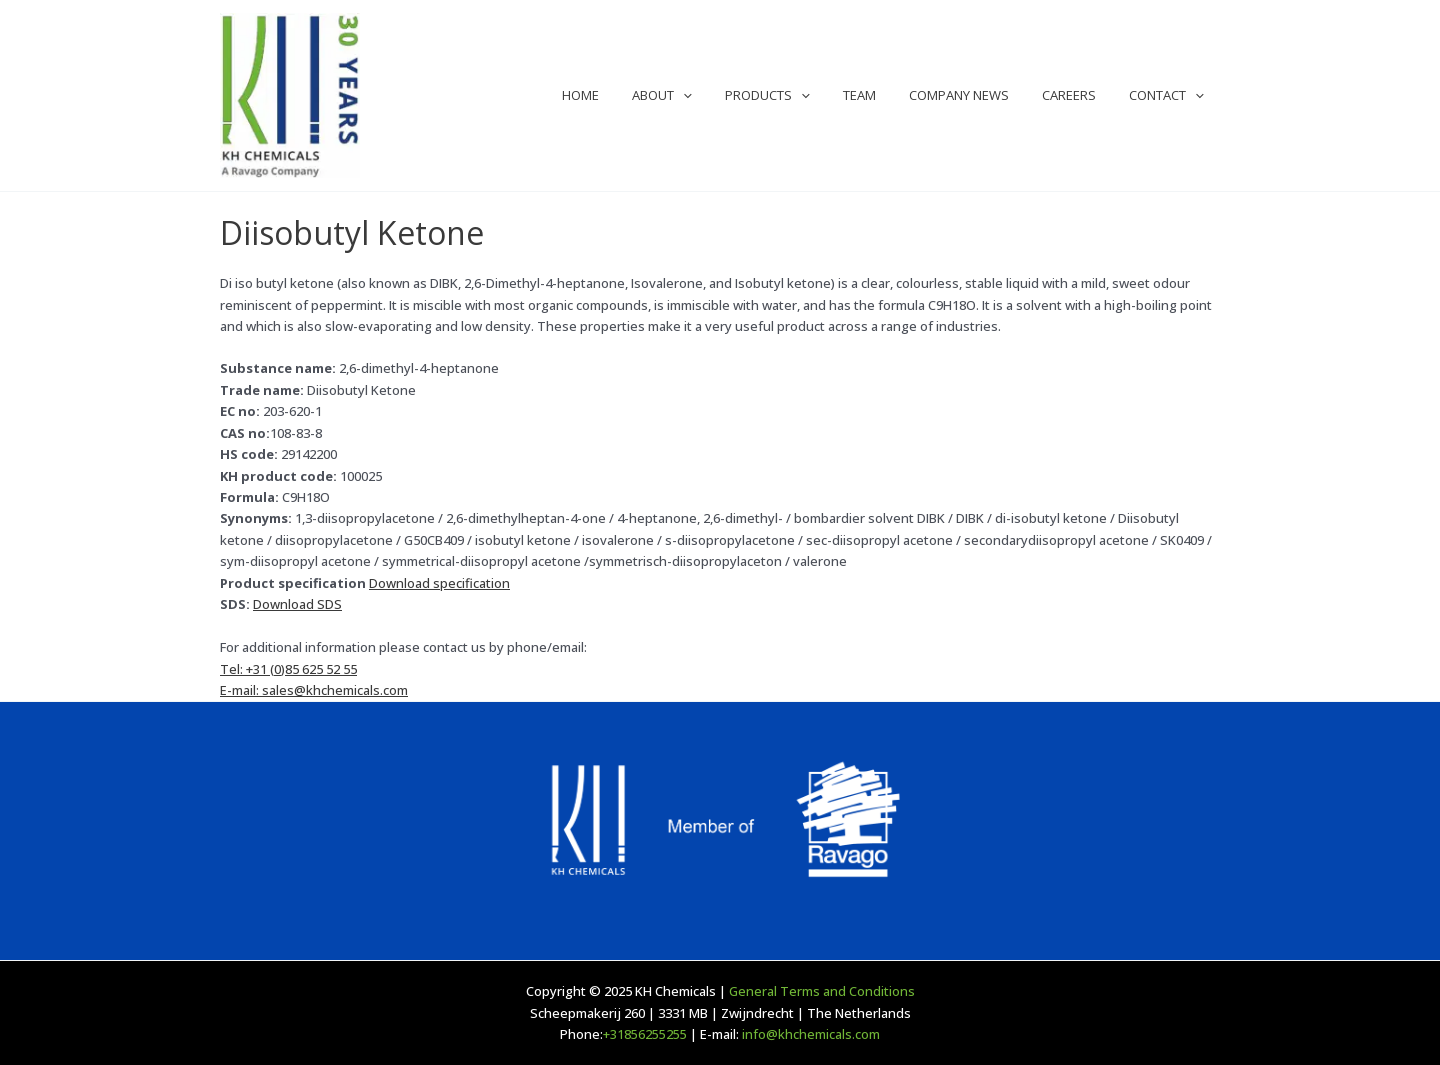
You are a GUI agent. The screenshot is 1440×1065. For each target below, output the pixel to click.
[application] (722, 95)
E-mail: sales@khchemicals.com (314, 690)
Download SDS (297, 604)
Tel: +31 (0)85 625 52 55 (288, 669)
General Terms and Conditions (822, 991)
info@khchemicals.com (811, 1034)
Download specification (439, 583)
